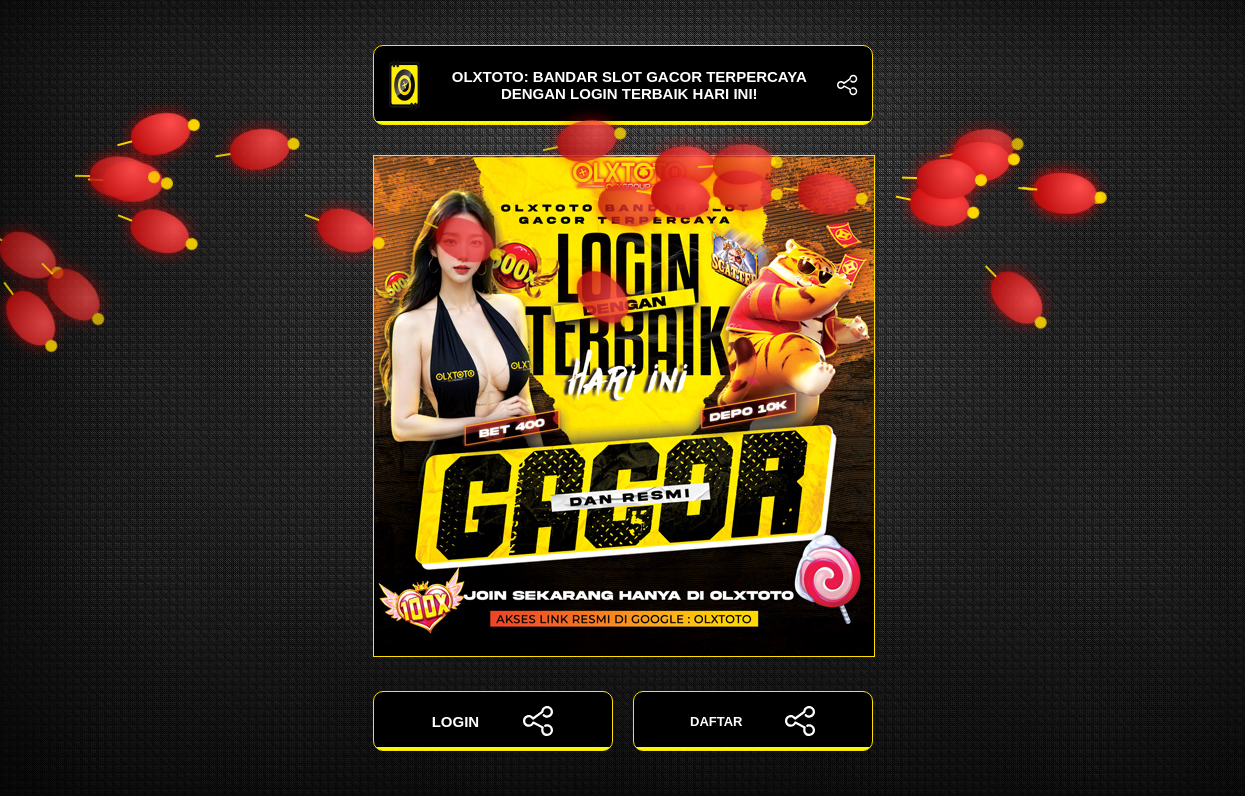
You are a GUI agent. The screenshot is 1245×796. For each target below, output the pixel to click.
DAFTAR (752, 721)
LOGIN (493, 721)
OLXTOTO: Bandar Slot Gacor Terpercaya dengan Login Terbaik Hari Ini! (623, 85)
